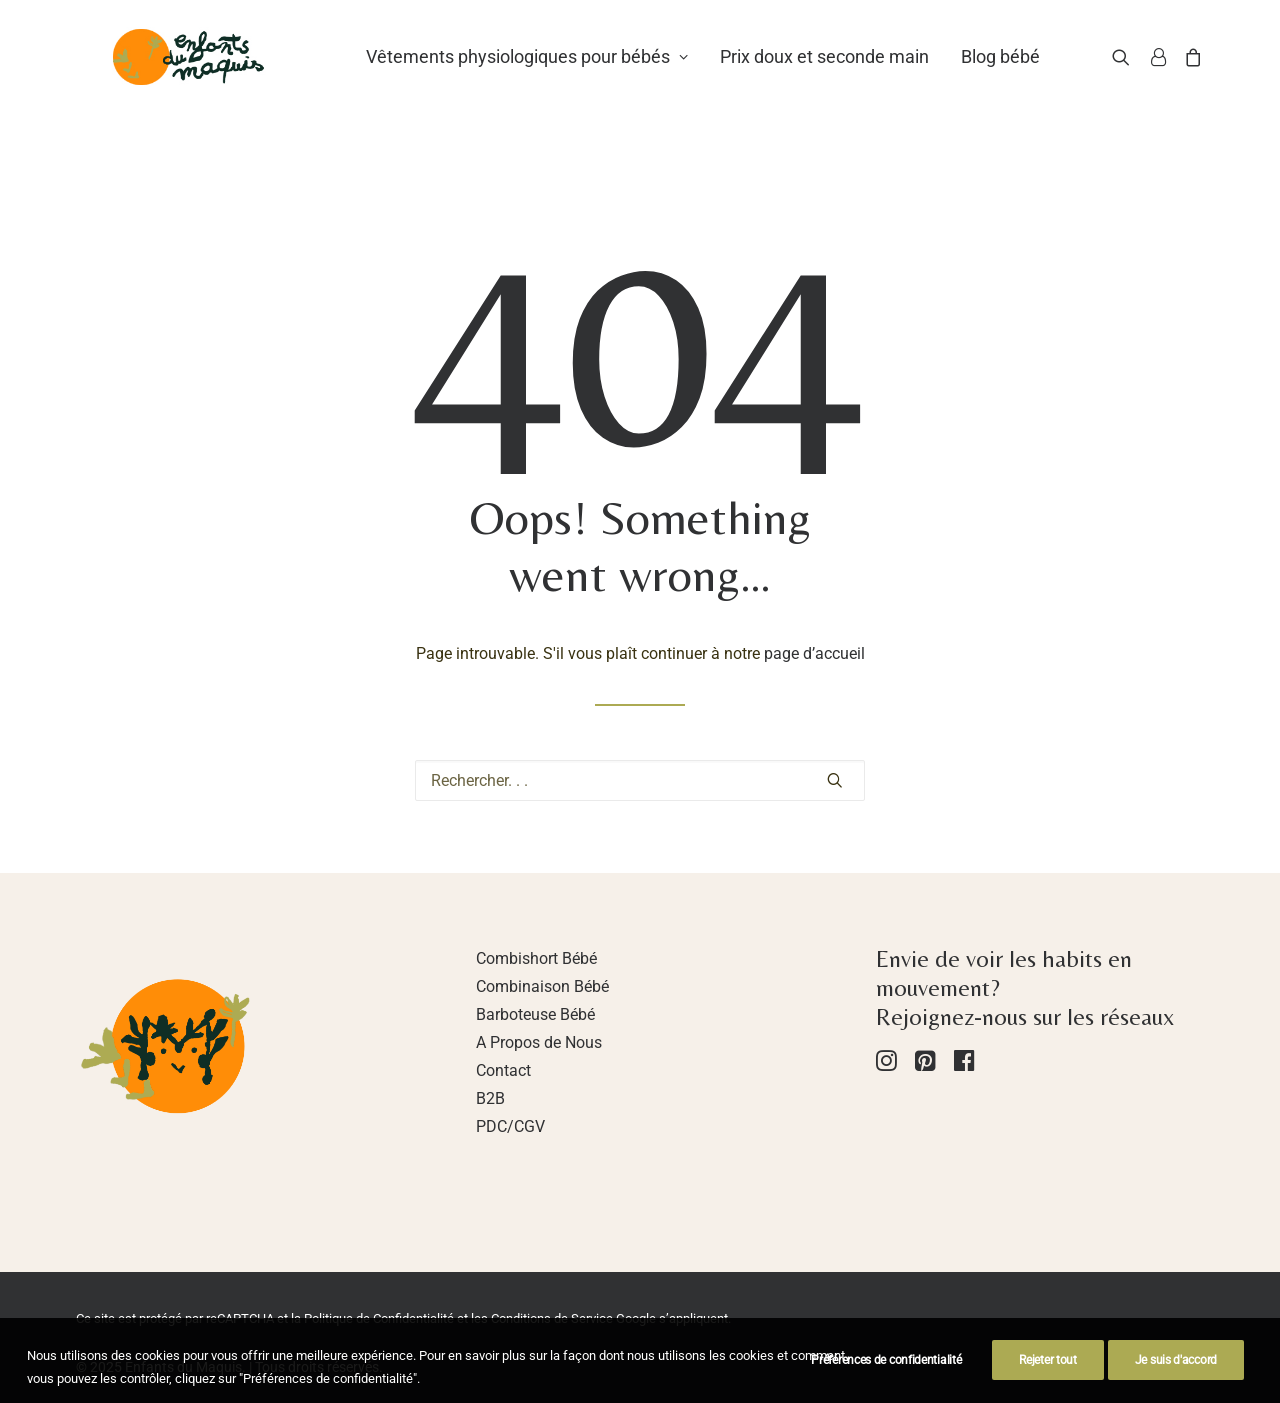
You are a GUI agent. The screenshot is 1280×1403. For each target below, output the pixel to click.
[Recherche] (1146, 77)
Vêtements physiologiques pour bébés (580, 76)
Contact (503, 1070)
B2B (490, 1098)
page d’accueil (814, 653)
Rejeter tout (1047, 1376)
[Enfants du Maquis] (216, 77)
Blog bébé (1053, 76)
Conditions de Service (552, 1318)
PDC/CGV (510, 1126)
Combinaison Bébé (542, 986)
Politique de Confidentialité (379, 1318)
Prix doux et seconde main (877, 76)
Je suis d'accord (1176, 1376)
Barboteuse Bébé (535, 1014)
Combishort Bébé (536, 958)
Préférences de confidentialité (886, 1376)
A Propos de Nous (539, 1042)
